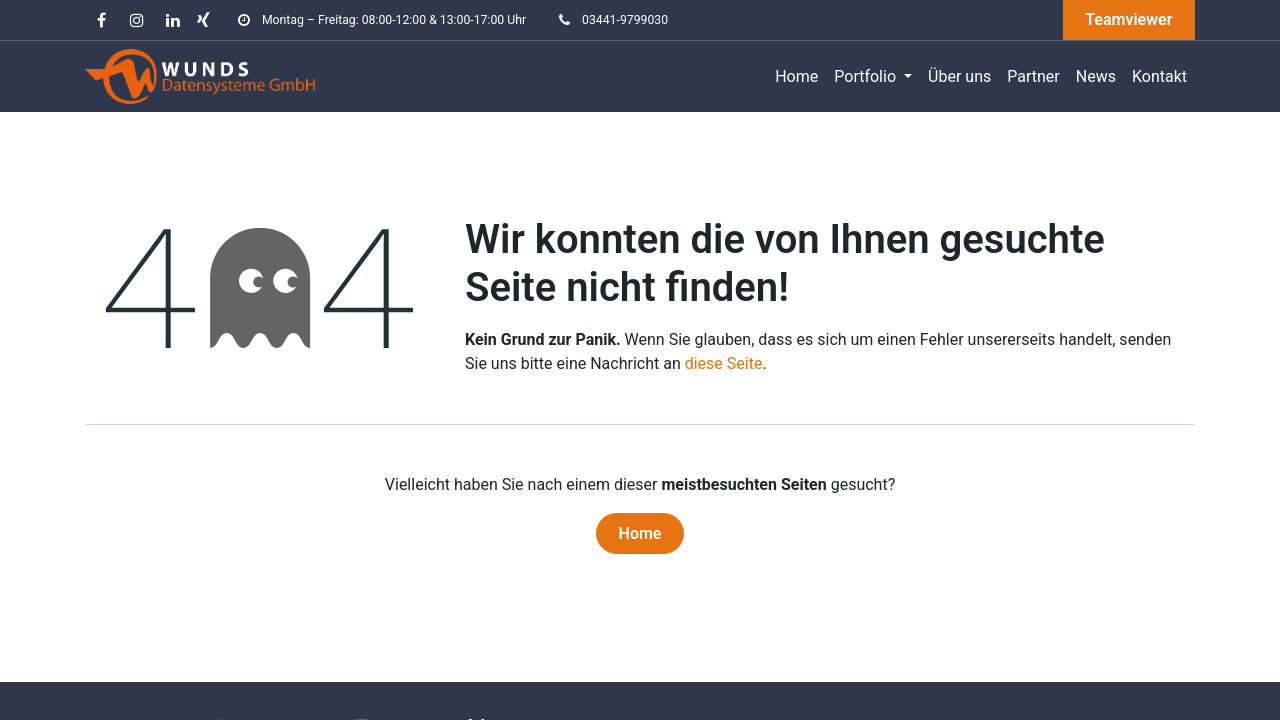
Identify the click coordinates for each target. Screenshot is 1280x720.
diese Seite (724, 363)
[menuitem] (796, 77)
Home (640, 533)
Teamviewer (1128, 19)
